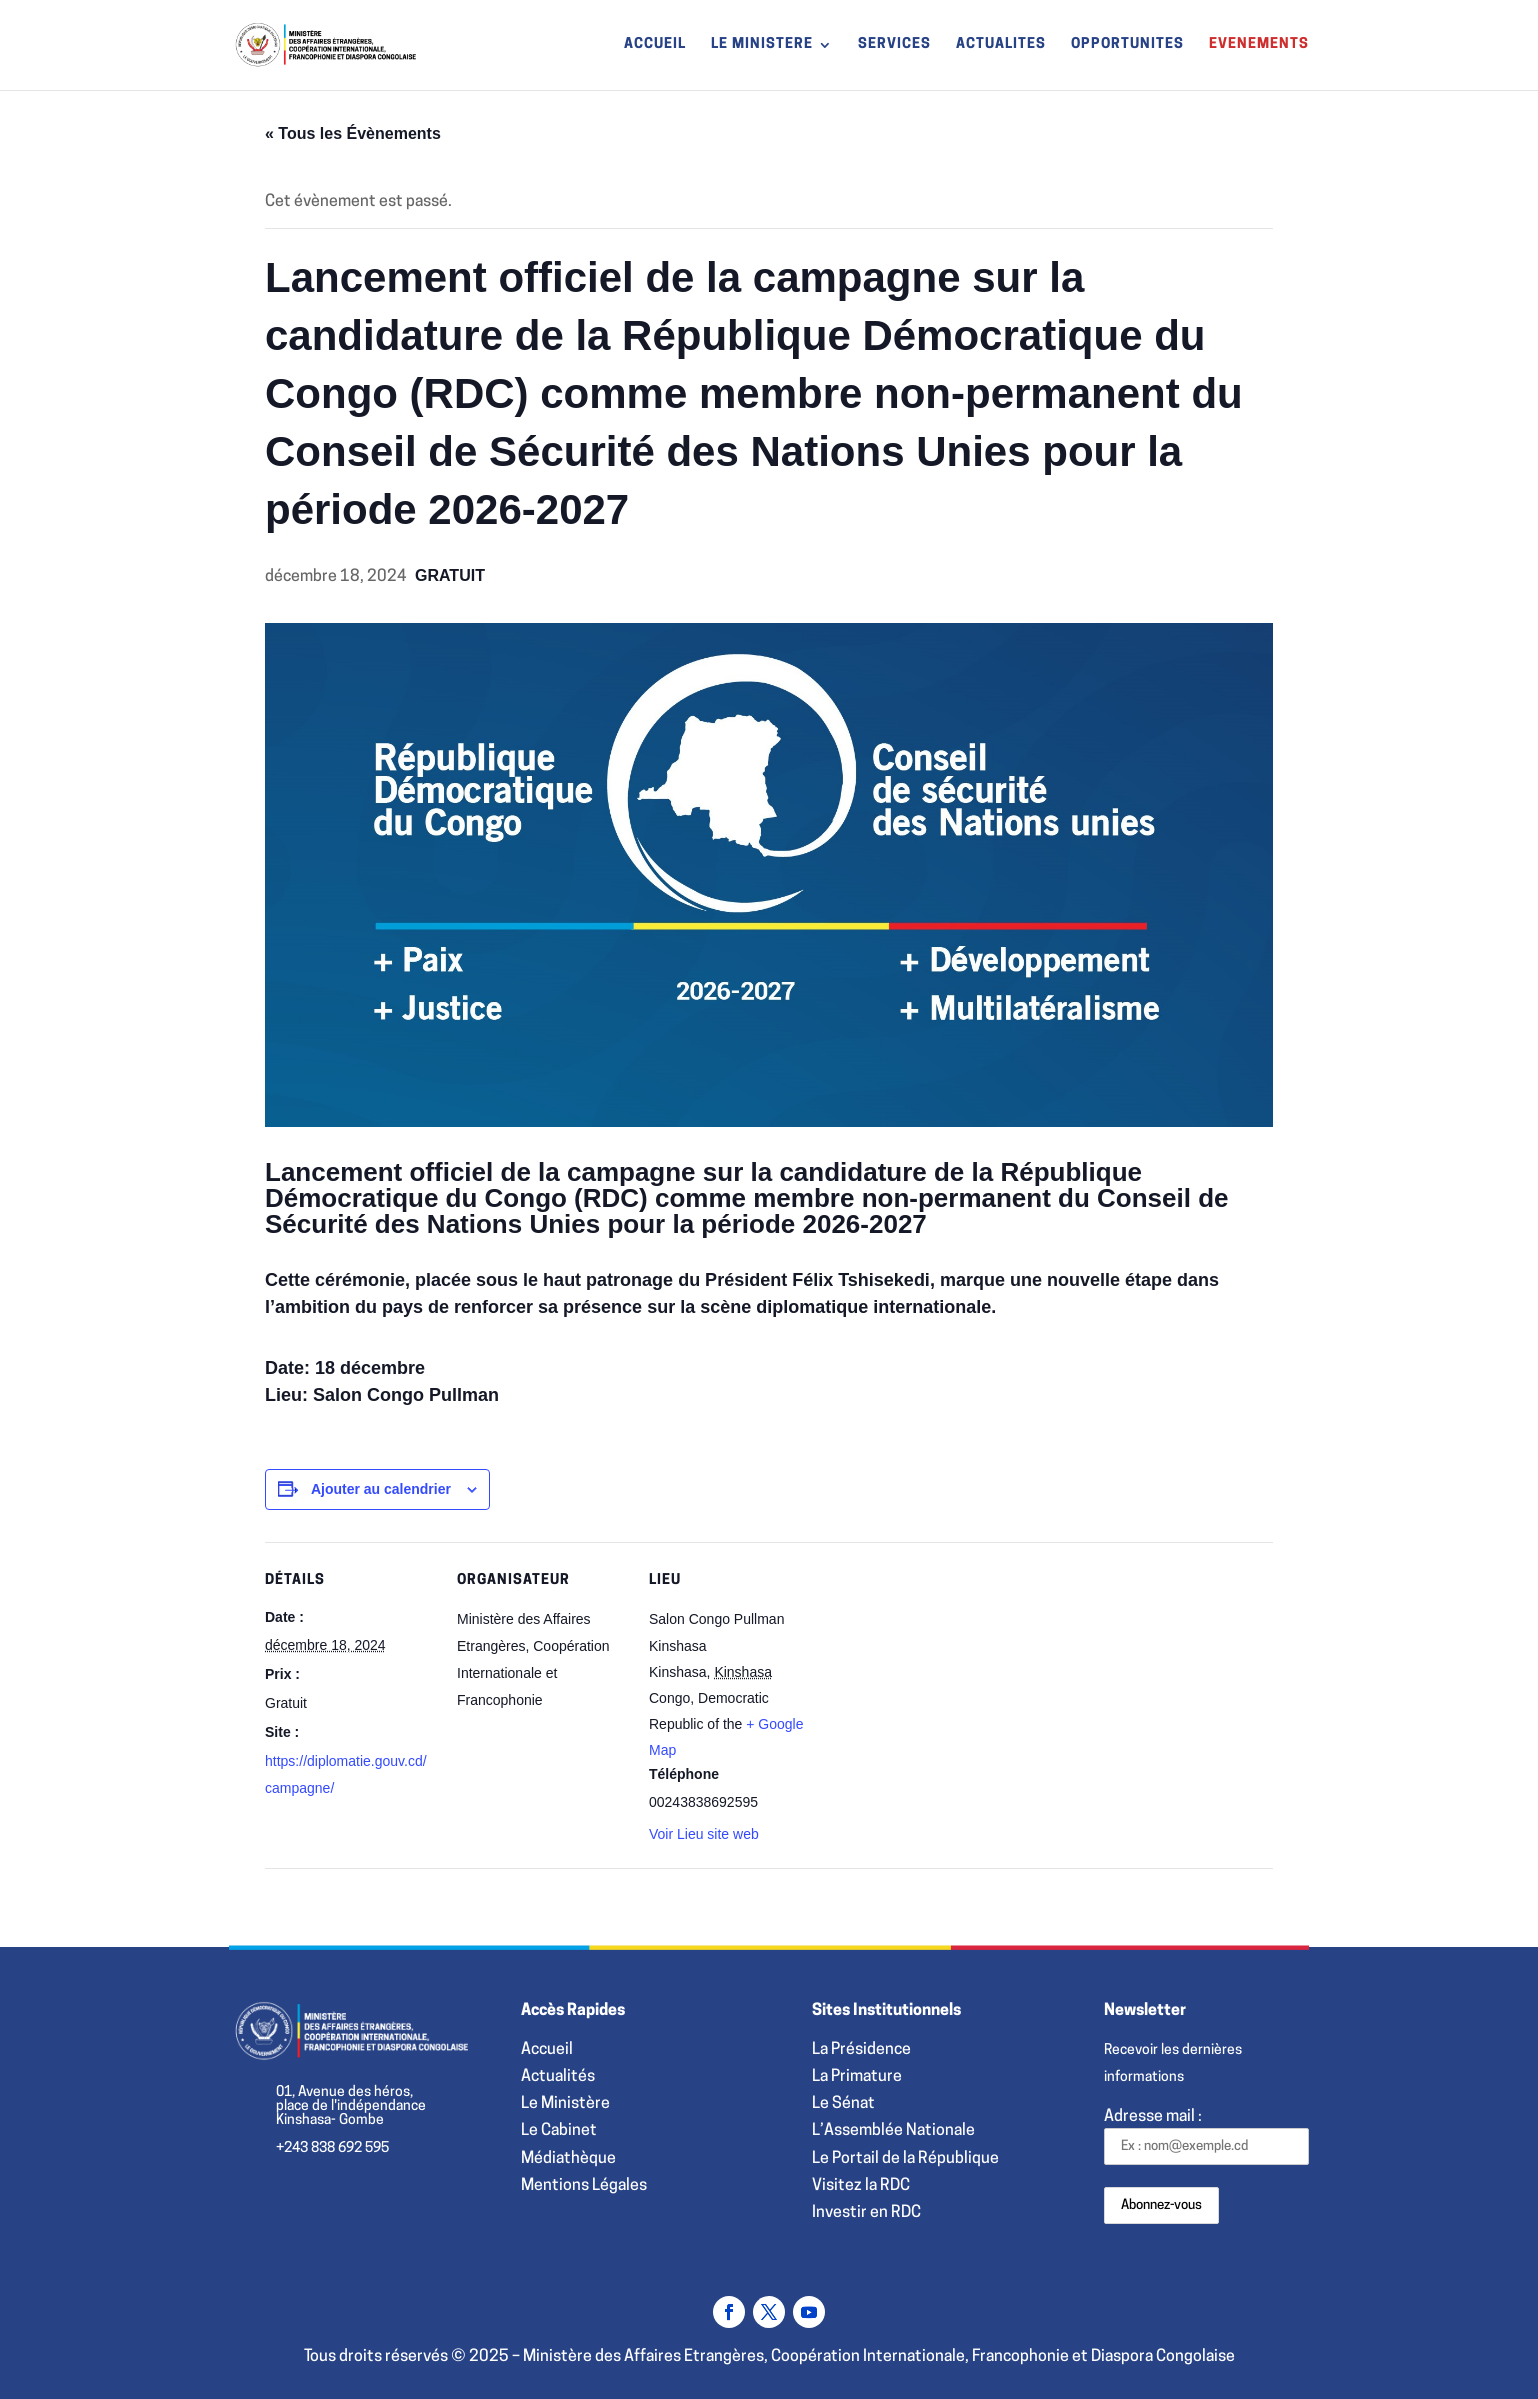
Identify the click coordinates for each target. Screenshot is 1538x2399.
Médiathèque (568, 2159)
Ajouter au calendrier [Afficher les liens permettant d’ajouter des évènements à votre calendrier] (381, 1489)
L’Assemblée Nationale (893, 2131)
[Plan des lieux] (946, 1679)
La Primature (857, 2077)
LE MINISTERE (762, 45)
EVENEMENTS (1259, 45)
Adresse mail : (1206, 2137)
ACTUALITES (1001, 45)
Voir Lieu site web (704, 1834)
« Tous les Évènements (353, 133)
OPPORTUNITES (1127, 45)
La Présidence (861, 2050)
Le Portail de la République (905, 2159)
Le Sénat (843, 2104)
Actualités (558, 2077)
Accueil (547, 2050)
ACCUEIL (655, 45)
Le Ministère (565, 2104)
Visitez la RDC (861, 2186)
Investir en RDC (866, 2213)
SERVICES (894, 45)
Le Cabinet (559, 2131)
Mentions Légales (584, 2186)
